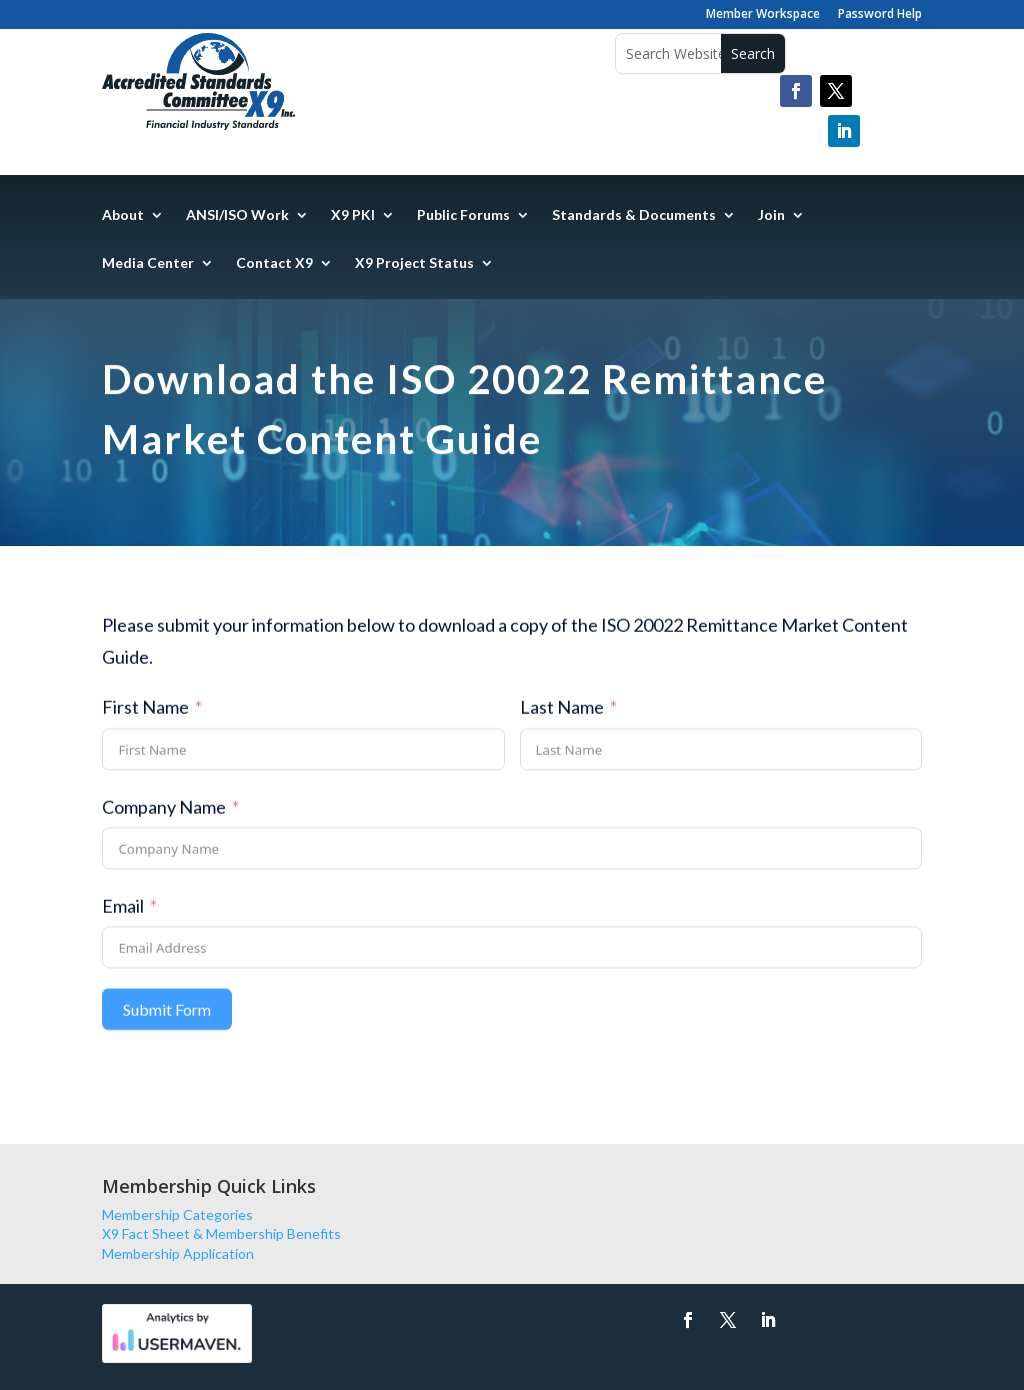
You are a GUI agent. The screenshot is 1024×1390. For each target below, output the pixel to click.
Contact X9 (274, 263)
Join (771, 215)
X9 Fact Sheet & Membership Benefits (221, 1233)
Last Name (562, 716)
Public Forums (463, 215)
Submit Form (167, 1018)
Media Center (148, 263)
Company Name (164, 816)
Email (123, 915)
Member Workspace (763, 15)
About (123, 215)
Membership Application (178, 1253)
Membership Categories (177, 1214)
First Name (145, 716)
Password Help (880, 15)
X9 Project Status (414, 263)
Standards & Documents (634, 215)
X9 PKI (353, 215)
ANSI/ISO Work (237, 215)
